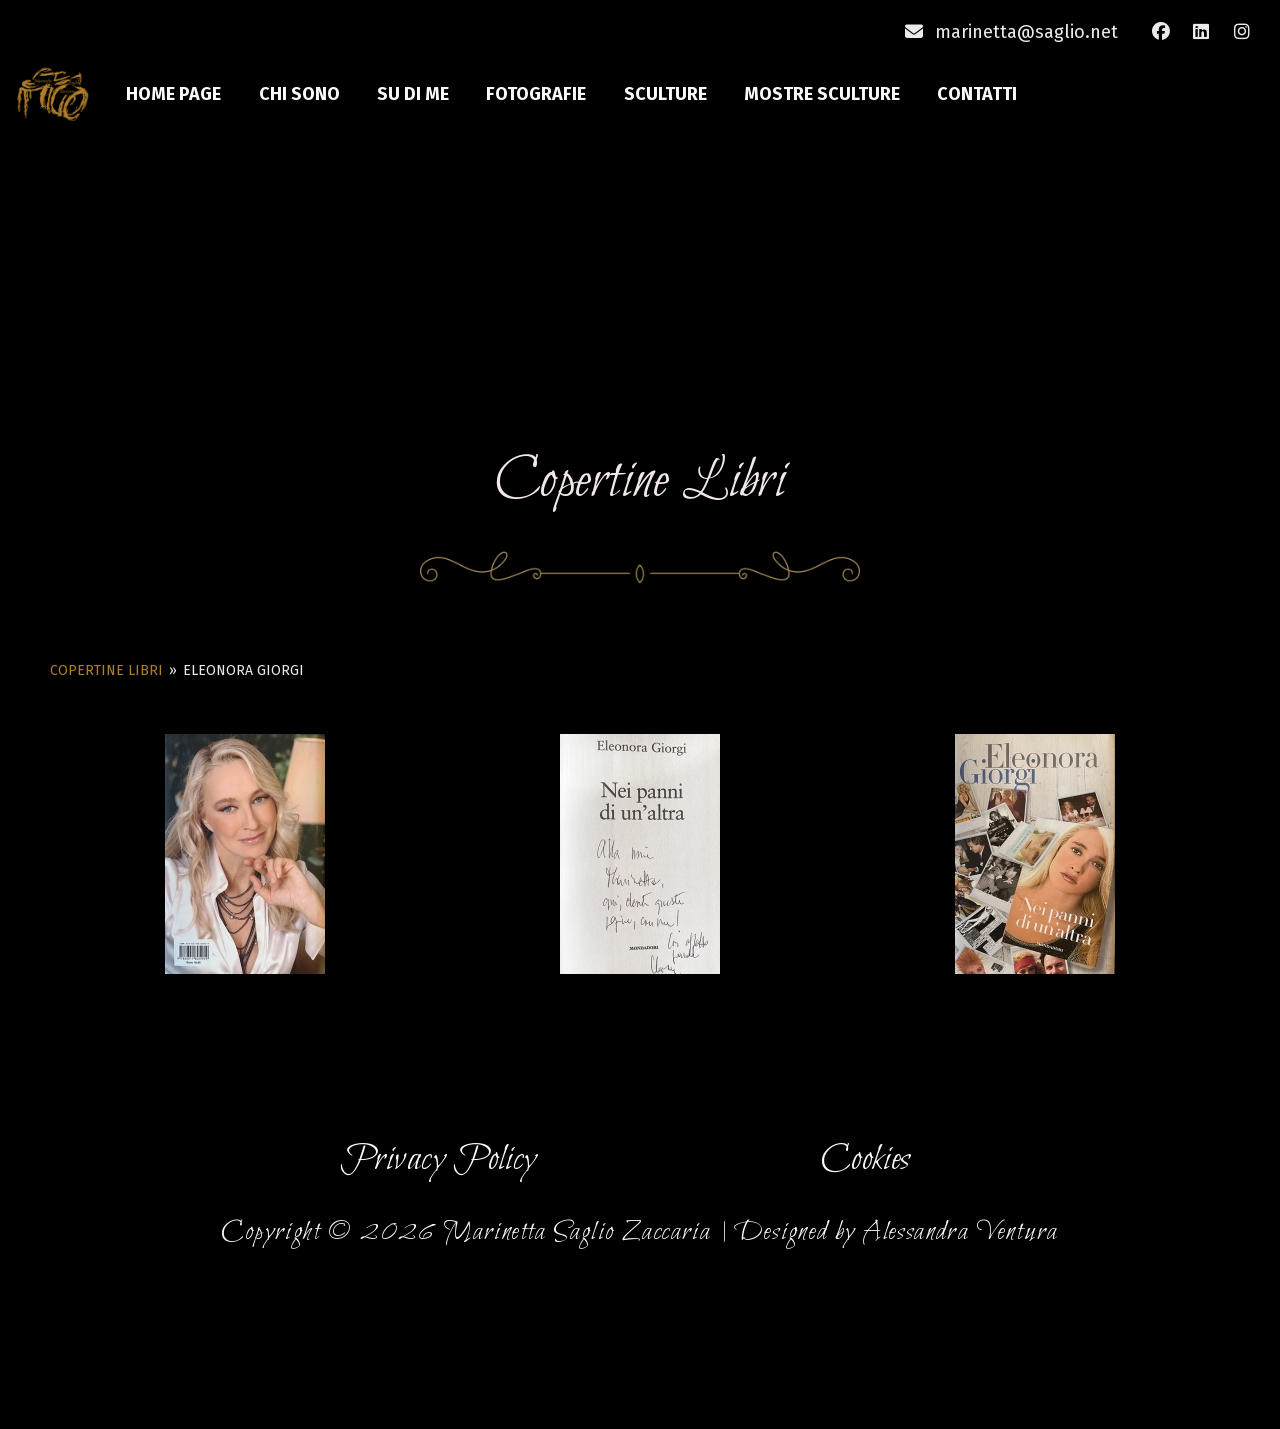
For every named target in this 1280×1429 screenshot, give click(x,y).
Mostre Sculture (824, 94)
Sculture (666, 94)
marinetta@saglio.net (1026, 32)
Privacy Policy (438, 1160)
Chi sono (300, 94)
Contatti (979, 94)
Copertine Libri (106, 670)
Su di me (415, 94)
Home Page (175, 94)
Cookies (865, 1160)
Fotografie (538, 94)
